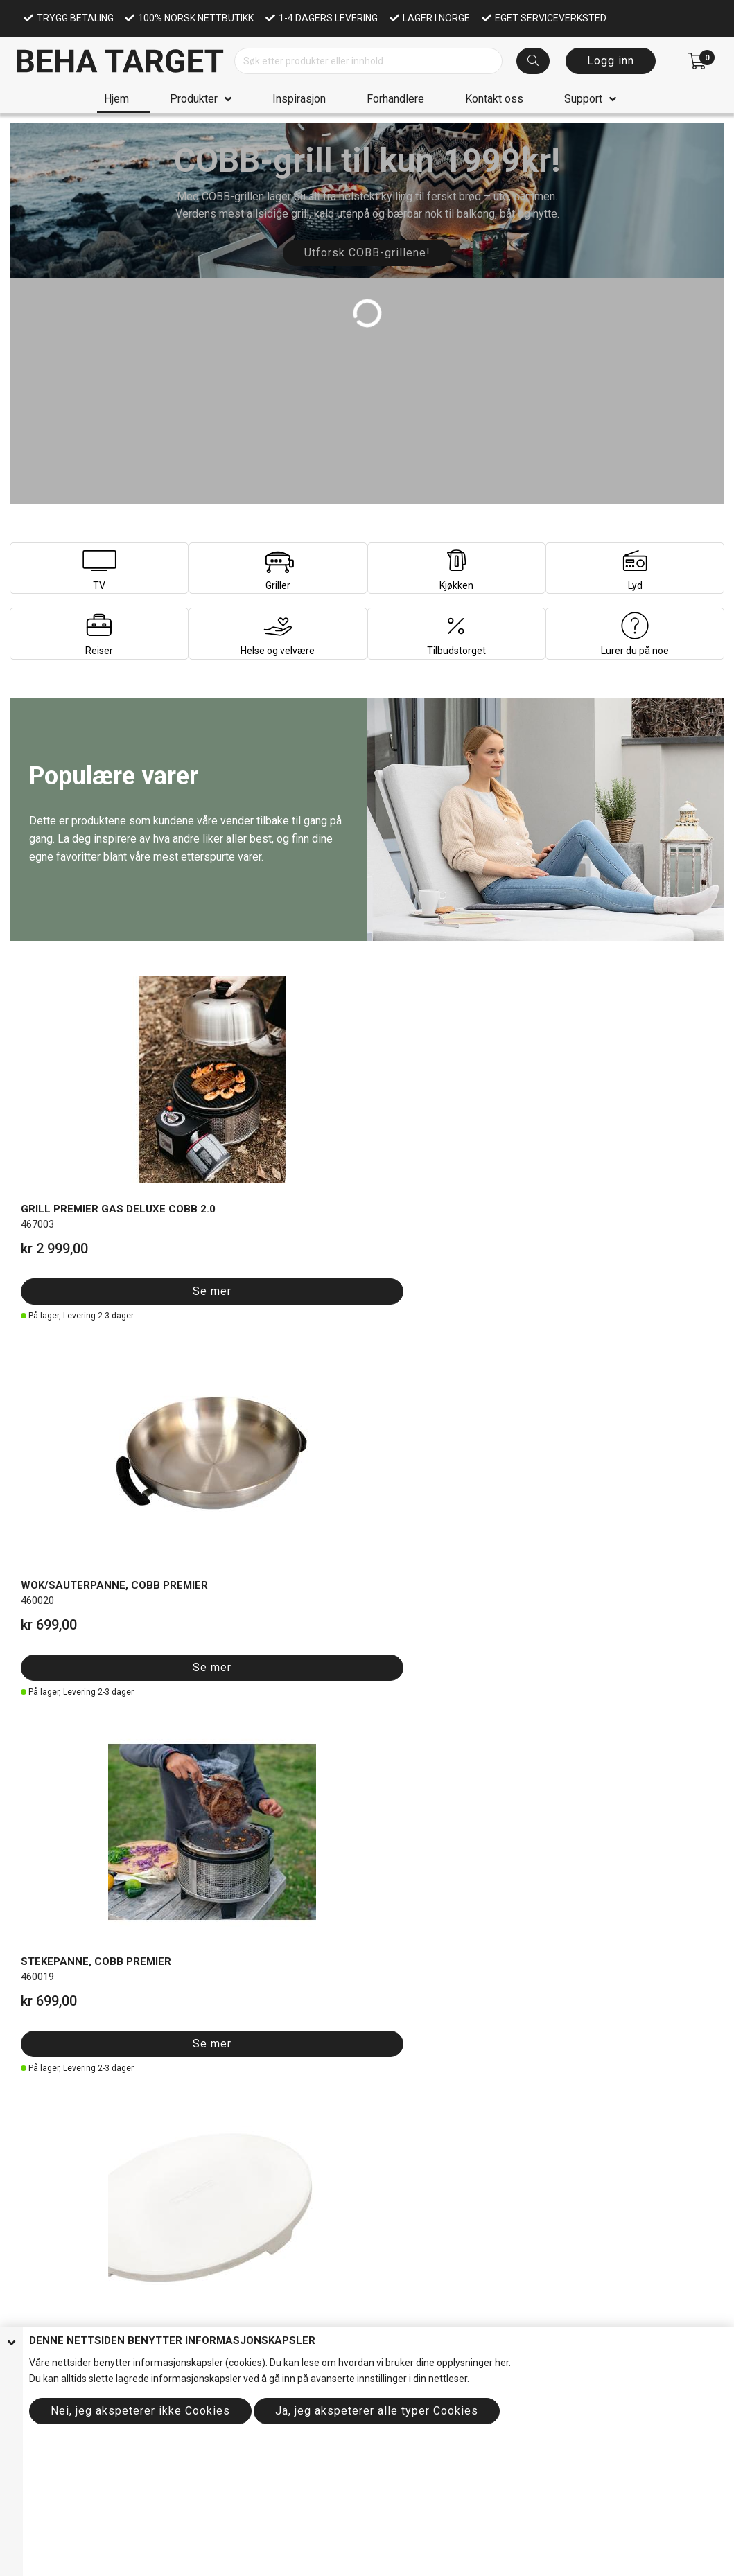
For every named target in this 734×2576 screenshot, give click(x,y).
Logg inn (610, 60)
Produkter (194, 98)
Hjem (116, 98)
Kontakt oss (494, 98)
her (502, 2362)
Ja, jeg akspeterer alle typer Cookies (376, 2410)
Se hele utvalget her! (108, 2068)
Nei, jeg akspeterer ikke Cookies (140, 2410)
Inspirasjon (299, 98)
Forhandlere (395, 98)
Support (583, 98)
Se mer (64, 1181)
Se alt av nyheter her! (466, 1453)
